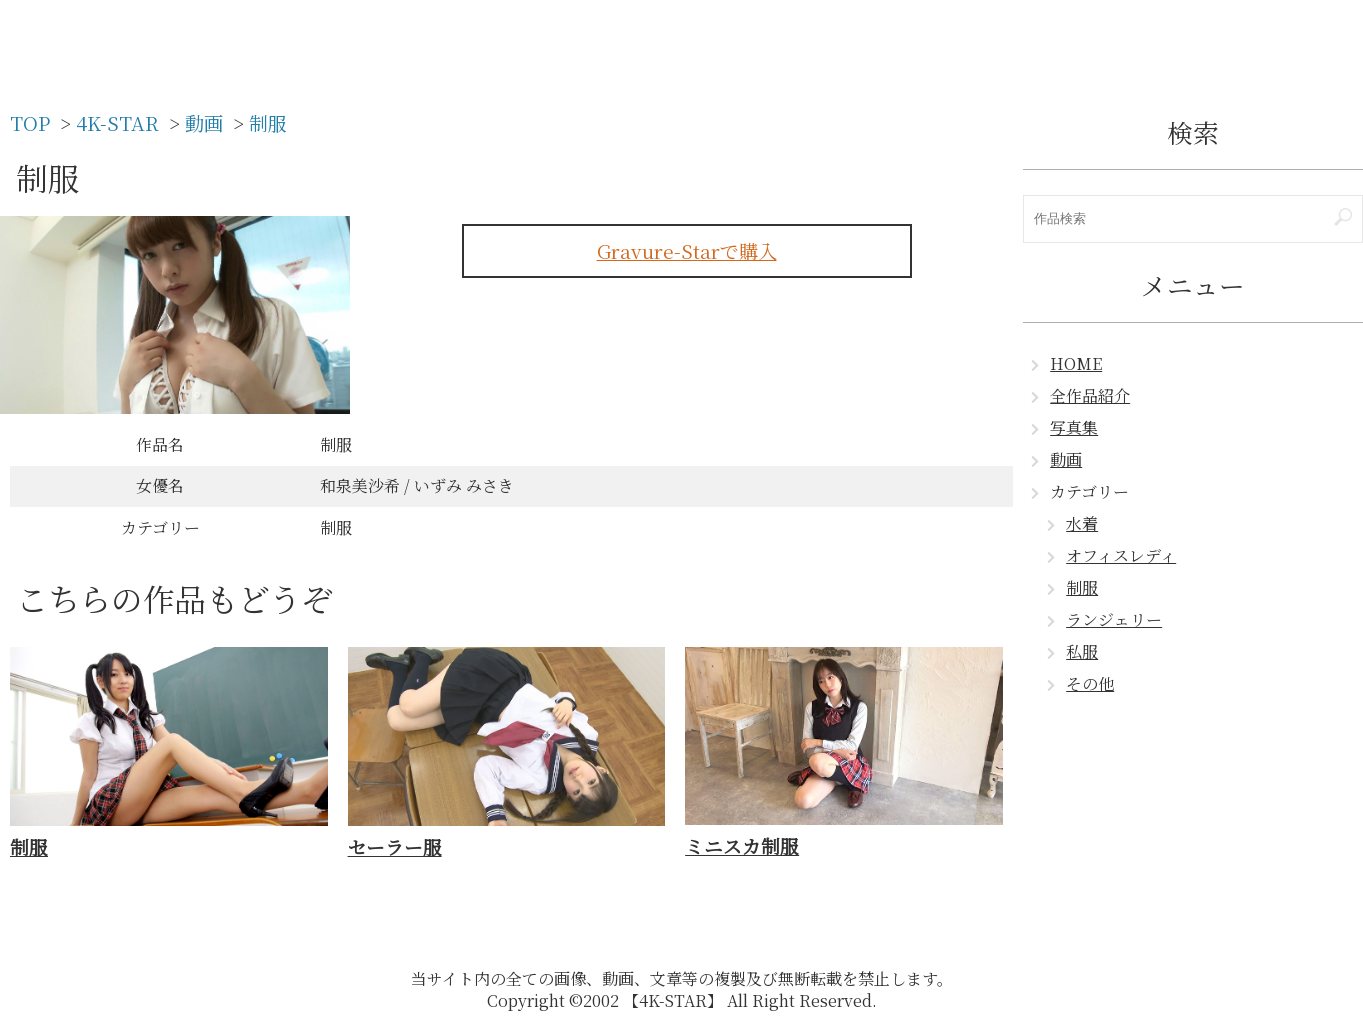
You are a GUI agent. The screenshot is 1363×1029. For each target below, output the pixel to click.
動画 (1066, 459)
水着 (1082, 523)
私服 (1082, 651)
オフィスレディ (1121, 555)
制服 (1082, 587)
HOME (1076, 363)
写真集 (1074, 427)
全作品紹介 (1090, 395)
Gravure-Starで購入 (687, 250)
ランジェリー (1114, 619)
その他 (1090, 683)
